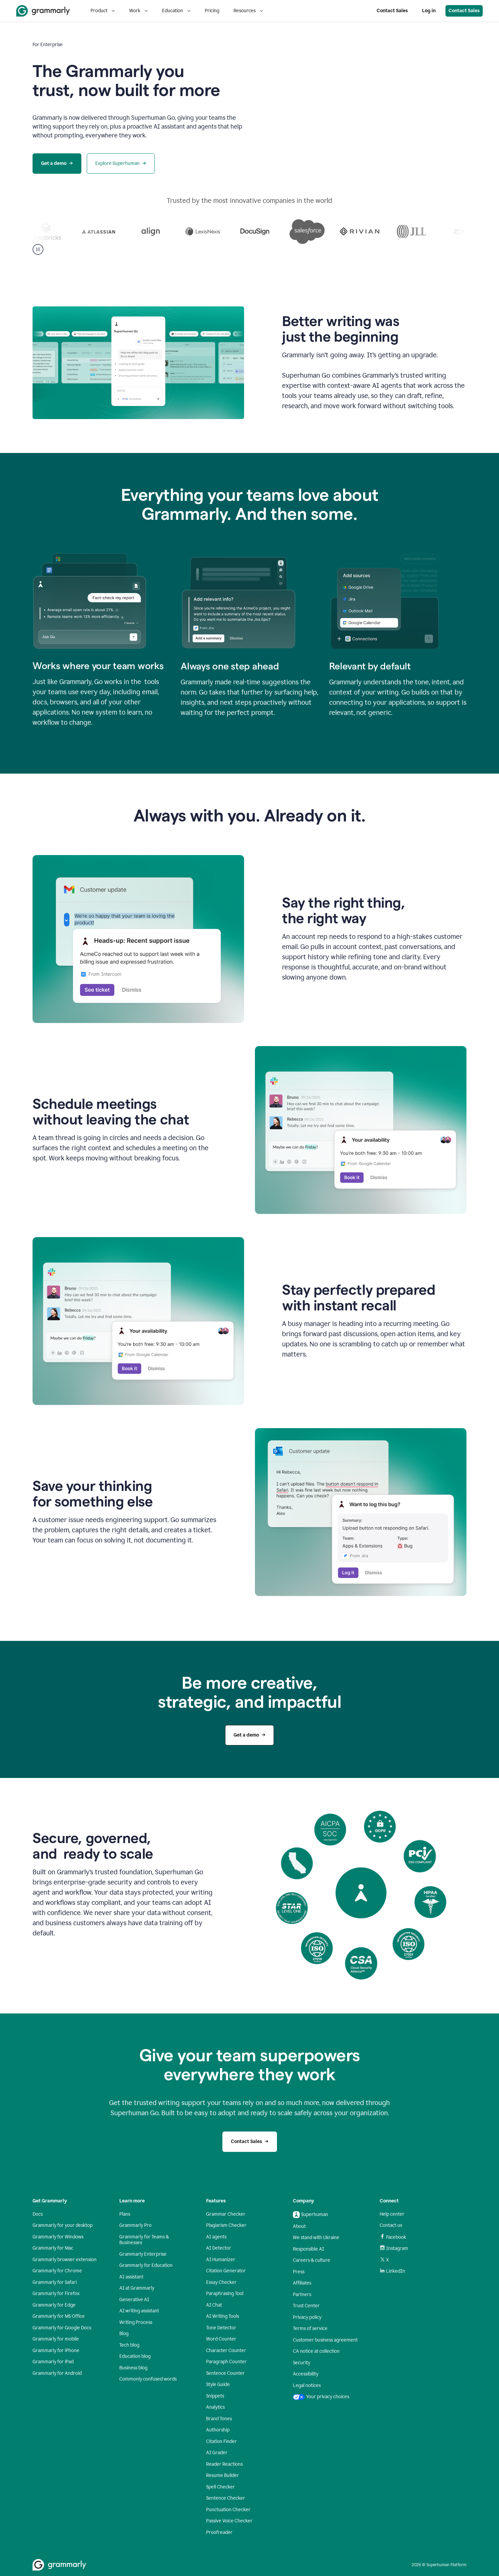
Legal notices (307, 2385)
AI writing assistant (139, 2311)
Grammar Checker (225, 2214)
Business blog (133, 2368)
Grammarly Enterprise (142, 2254)
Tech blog (129, 2345)
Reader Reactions (224, 2464)
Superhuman (310, 2214)
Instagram (394, 2248)
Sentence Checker (225, 2498)
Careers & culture (311, 2260)
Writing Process (135, 2322)
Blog (123, 2333)
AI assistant (131, 2277)
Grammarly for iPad (53, 2362)
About (299, 2226)
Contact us (391, 2225)
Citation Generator (226, 2271)
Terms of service (310, 2328)
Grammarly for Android (57, 2373)
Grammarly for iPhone (56, 2350)
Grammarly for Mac (53, 2248)
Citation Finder (221, 2441)
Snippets (215, 2396)
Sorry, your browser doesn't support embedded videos (361, 106)
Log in (429, 11)
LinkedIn (392, 2271)
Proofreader (219, 2532)
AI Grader (216, 2453)
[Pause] (38, 249)
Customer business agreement (325, 2340)
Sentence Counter (225, 2373)
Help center (392, 2214)
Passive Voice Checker (229, 2521)
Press (298, 2272)
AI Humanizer (220, 2259)
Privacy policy (307, 2317)
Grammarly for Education (146, 2265)
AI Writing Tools (222, 2316)
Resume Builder (222, 2475)
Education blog (135, 2356)
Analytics (215, 2407)
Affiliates (302, 2283)
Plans (124, 2214)
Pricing (212, 11)
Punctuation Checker (228, 2510)
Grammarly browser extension (65, 2259)
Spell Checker (220, 2487)
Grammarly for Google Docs (62, 2328)
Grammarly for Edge (54, 2305)
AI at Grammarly (136, 2288)
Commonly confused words (148, 2379)
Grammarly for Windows (58, 2237)
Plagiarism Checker (226, 2225)
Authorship (217, 2430)
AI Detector (218, 2248)
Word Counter (221, 2339)
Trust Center (306, 2306)
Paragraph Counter (226, 2362)
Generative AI (134, 2300)
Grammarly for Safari (55, 2282)
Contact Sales (392, 11)
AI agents (216, 2237)
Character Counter (226, 2350)
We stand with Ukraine (316, 2237)
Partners (302, 2294)
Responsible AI (308, 2249)
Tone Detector (221, 2328)
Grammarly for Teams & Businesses (144, 2240)
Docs (38, 2214)
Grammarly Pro (135, 2225)
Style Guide (218, 2384)
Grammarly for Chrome (57, 2271)
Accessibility (305, 2374)
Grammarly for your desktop (63, 2225)
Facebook (393, 2237)
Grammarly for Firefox (56, 2293)
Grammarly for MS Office (59, 2316)
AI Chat (214, 2305)
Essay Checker (221, 2282)
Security (301, 2363)
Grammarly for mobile (56, 2339)
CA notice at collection (316, 2351)
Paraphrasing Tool (224, 2293)
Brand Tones (219, 2419)
